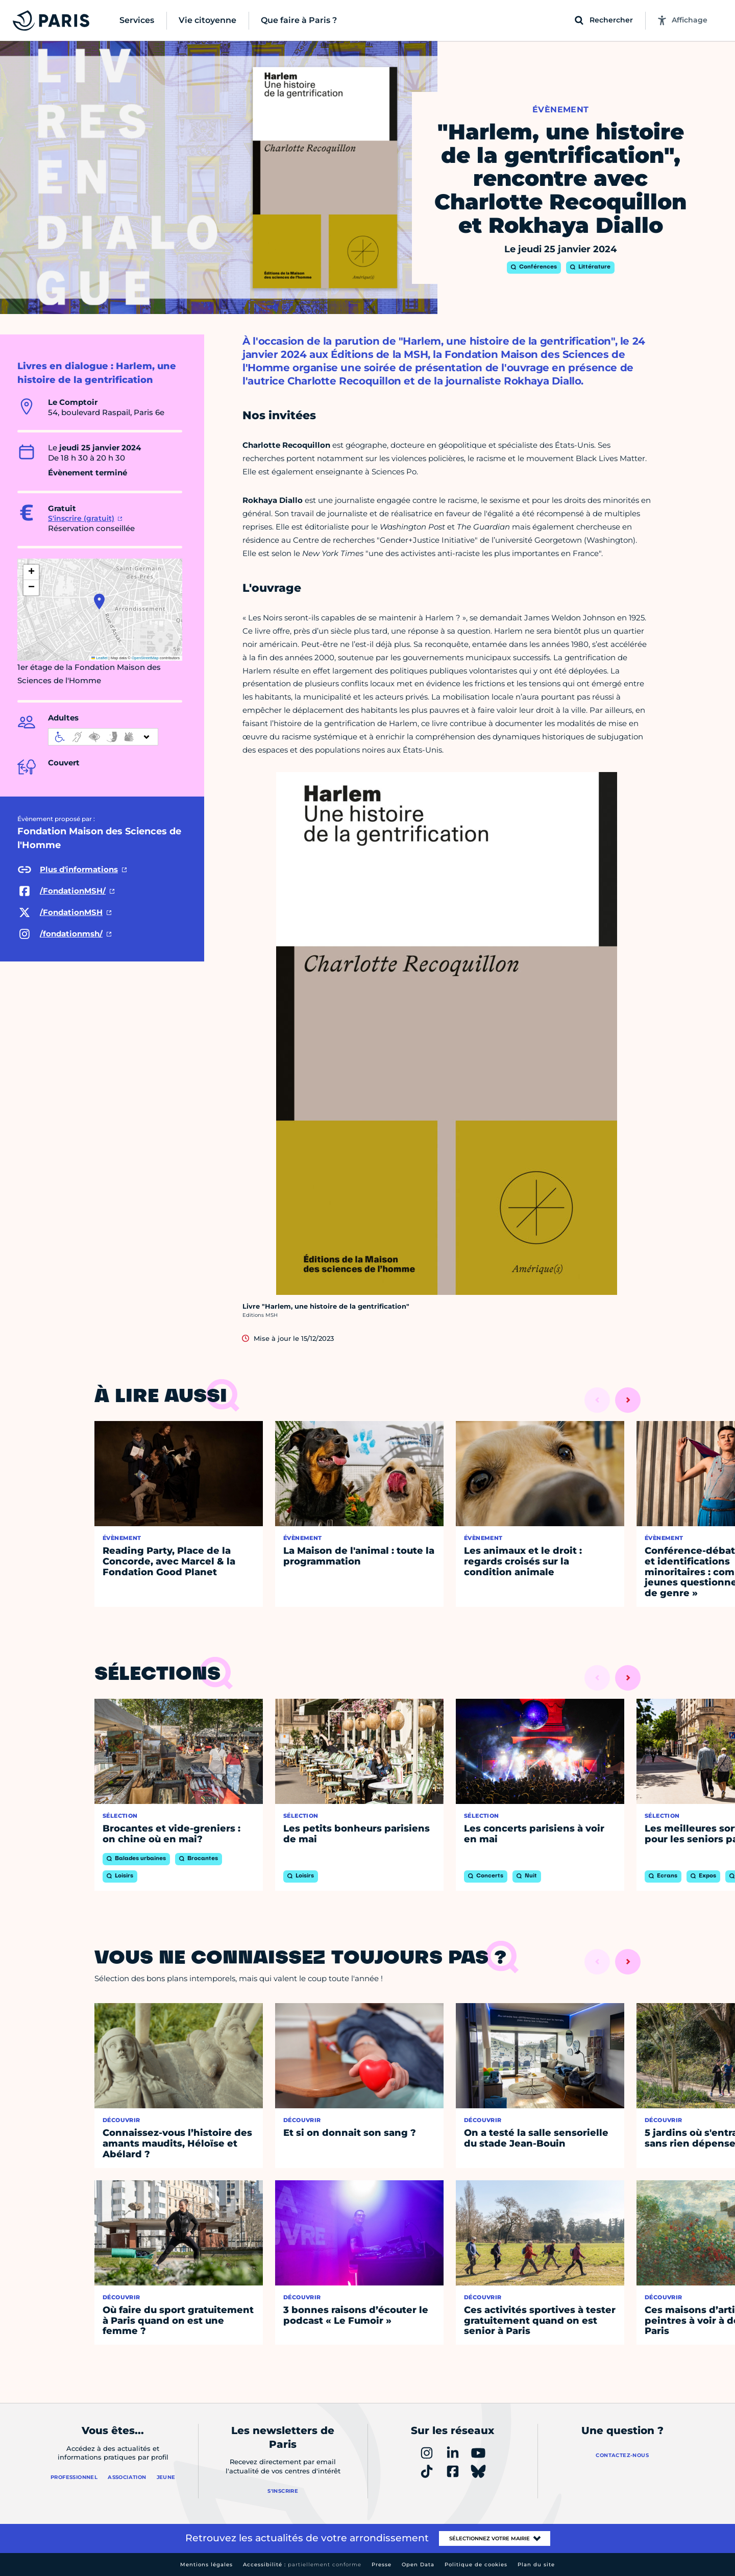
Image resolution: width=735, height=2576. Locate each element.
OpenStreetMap (145, 658)
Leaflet (99, 658)
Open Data (418, 2564)
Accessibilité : (302, 2564)
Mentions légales (206, 2564)
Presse (381, 2564)
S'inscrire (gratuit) (81, 518)
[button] (99, 601)
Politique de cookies (476, 2564)
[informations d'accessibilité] (103, 736)
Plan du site (536, 2564)
